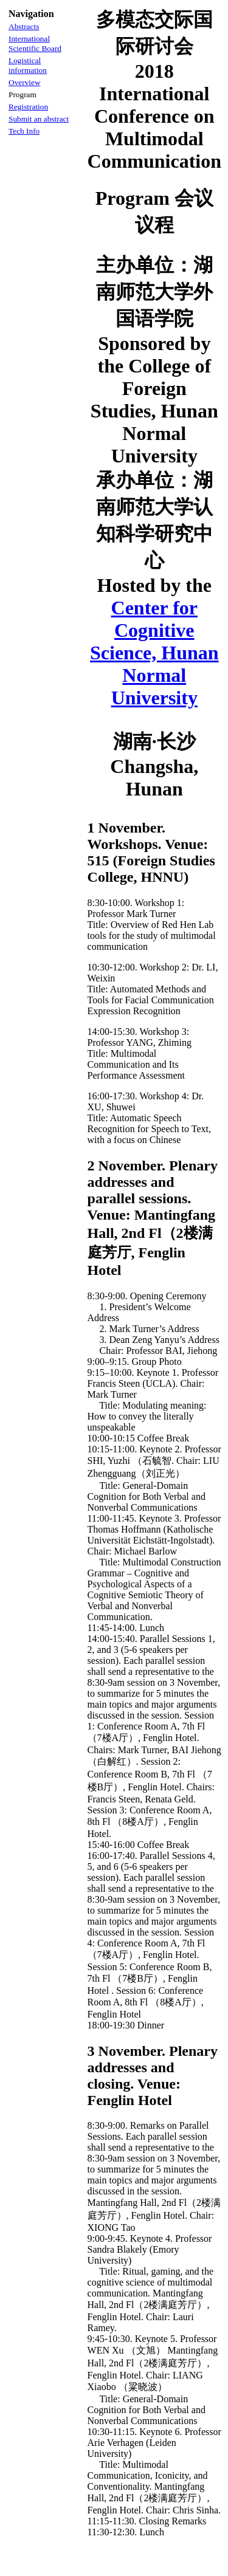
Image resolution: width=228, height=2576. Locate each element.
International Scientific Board (35, 43)
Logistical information (28, 65)
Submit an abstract (39, 118)
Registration (28, 106)
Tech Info (24, 131)
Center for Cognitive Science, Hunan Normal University (154, 653)
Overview (25, 82)
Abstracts (24, 26)
